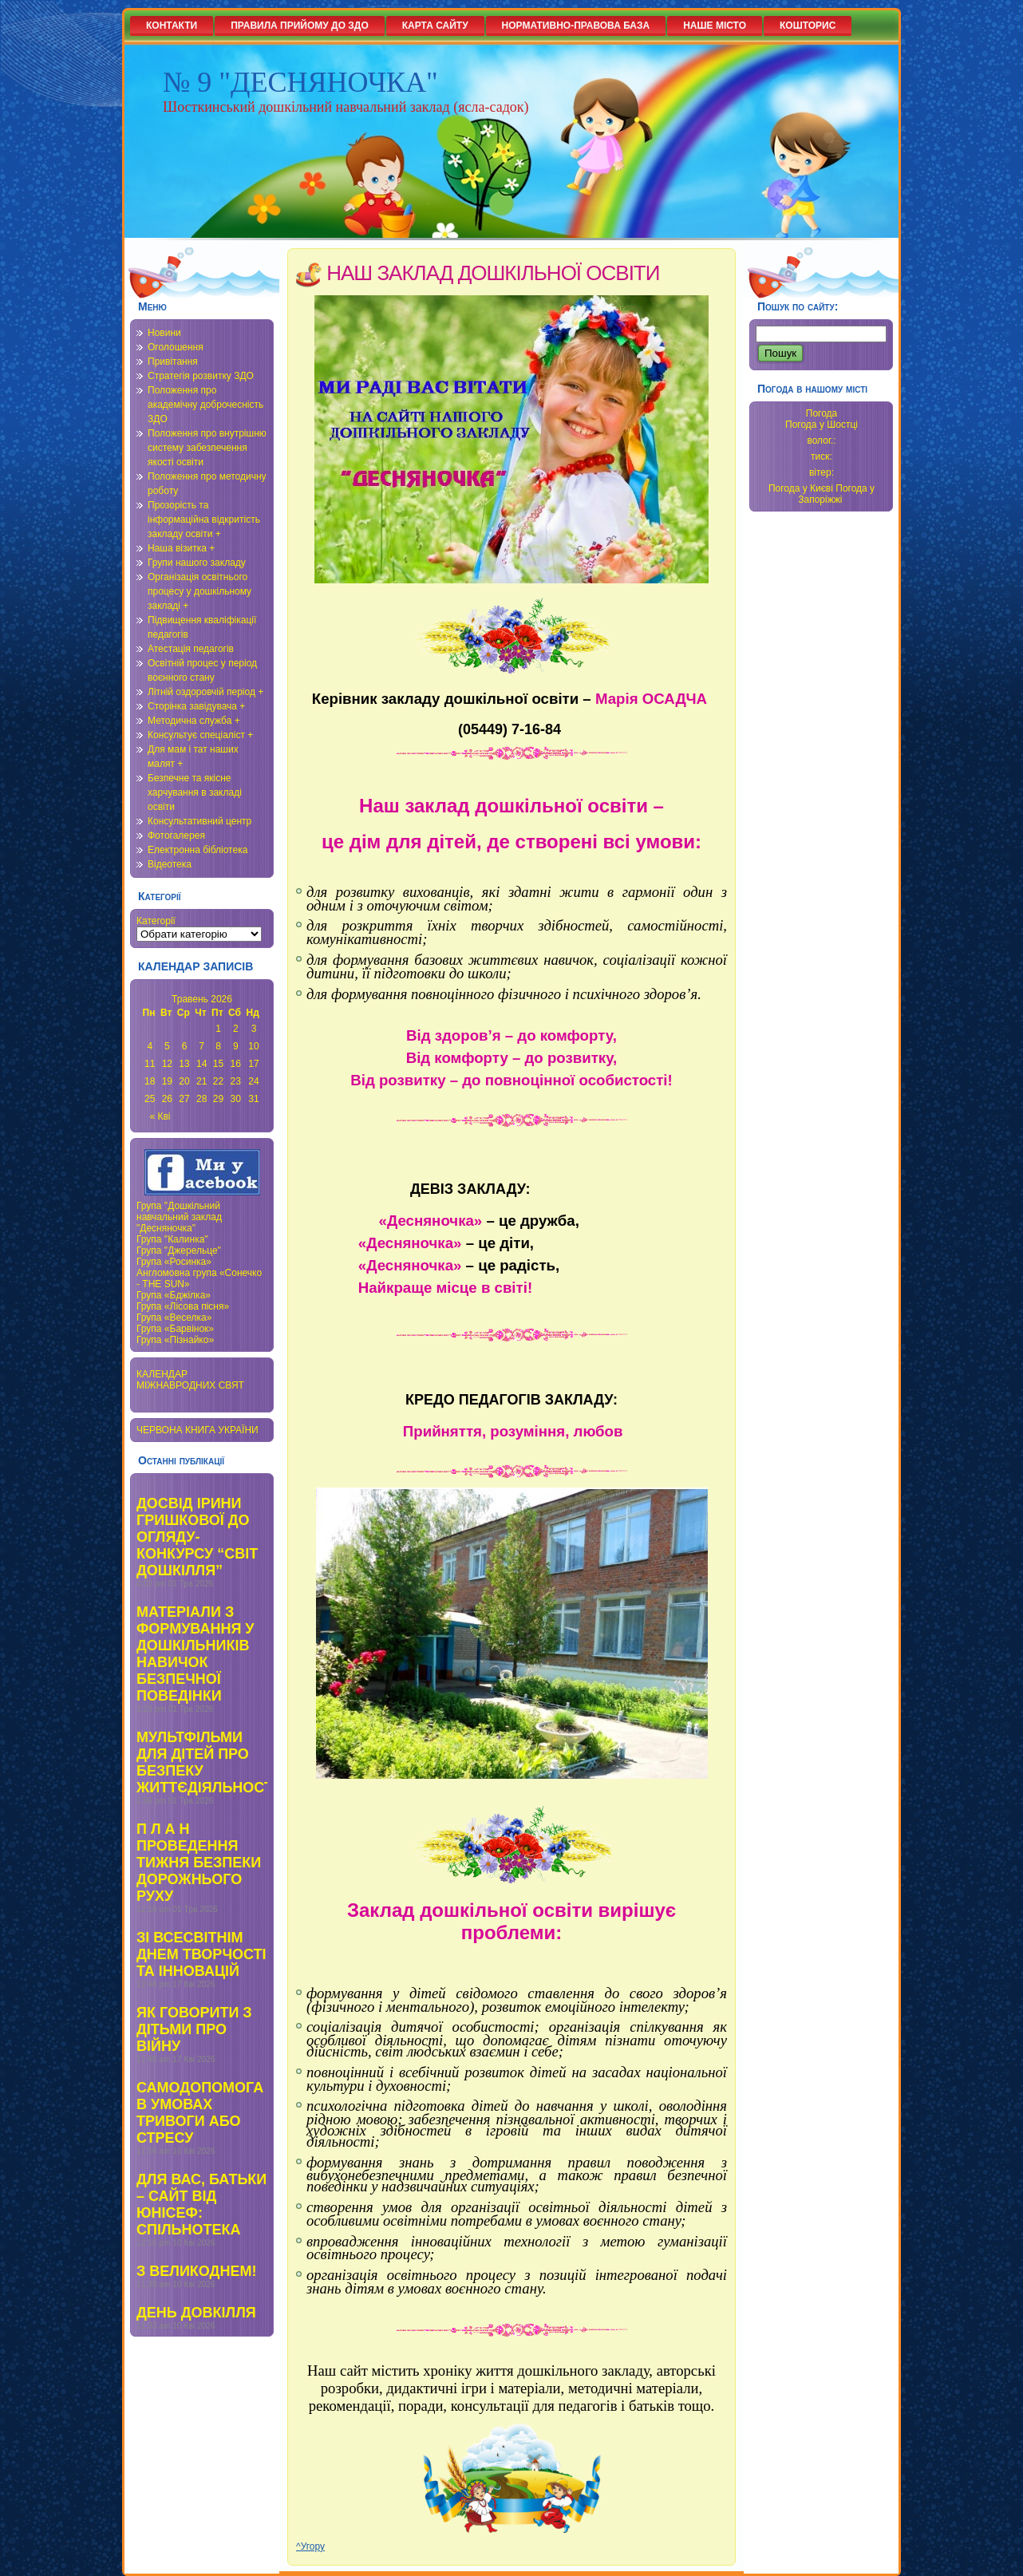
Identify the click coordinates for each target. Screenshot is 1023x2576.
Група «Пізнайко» (175, 1339)
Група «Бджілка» (173, 1295)
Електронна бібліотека (197, 849)
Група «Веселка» (173, 1317)
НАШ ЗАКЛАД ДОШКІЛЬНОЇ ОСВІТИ (492, 273)
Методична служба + (194, 720)
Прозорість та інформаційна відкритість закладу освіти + (204, 519)
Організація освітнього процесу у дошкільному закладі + (199, 591)
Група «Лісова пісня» (182, 1306)
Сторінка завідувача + (196, 706)
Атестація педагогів (191, 648)
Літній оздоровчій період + (205, 691)
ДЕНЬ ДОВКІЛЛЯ (196, 2313)
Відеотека (170, 864)
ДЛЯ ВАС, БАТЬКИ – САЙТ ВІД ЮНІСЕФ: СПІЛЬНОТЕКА (201, 2204)
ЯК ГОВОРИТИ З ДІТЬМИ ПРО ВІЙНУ (194, 2029)
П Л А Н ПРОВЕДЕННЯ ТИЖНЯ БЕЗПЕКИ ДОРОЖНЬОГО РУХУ (198, 1862)
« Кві (160, 1116)
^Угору (310, 2546)
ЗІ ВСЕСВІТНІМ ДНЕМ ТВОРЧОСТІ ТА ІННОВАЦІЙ (201, 1954)
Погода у (821, 424)
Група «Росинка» (173, 1261)
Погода (822, 413)
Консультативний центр (199, 821)
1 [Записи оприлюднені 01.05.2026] (218, 1028)
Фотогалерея (176, 835)
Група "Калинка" (172, 1239)
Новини (164, 332)
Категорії (156, 920)
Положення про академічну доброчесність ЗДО (205, 405)
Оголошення (175, 347)
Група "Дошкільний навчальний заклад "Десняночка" (179, 1217)
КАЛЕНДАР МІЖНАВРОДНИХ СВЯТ (190, 1380)
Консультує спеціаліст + (200, 735)
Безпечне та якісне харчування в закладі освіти (195, 792)
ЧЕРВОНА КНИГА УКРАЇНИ (197, 1430)
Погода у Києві (800, 488)
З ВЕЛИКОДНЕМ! (196, 2271)
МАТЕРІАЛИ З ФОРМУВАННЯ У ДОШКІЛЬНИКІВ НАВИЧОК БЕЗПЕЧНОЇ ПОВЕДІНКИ (195, 1654)
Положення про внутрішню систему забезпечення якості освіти (207, 448)
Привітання (173, 361)
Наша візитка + (181, 548)
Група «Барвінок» (175, 1328)
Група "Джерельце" (178, 1250)
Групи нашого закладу (197, 562)
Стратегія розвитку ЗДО (201, 375)
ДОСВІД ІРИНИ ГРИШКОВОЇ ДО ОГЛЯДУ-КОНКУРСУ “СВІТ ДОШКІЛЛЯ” (197, 1536)
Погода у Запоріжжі (836, 494)
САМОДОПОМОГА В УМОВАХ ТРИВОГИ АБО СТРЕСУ (199, 2113)
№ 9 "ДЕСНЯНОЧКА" (300, 82)
